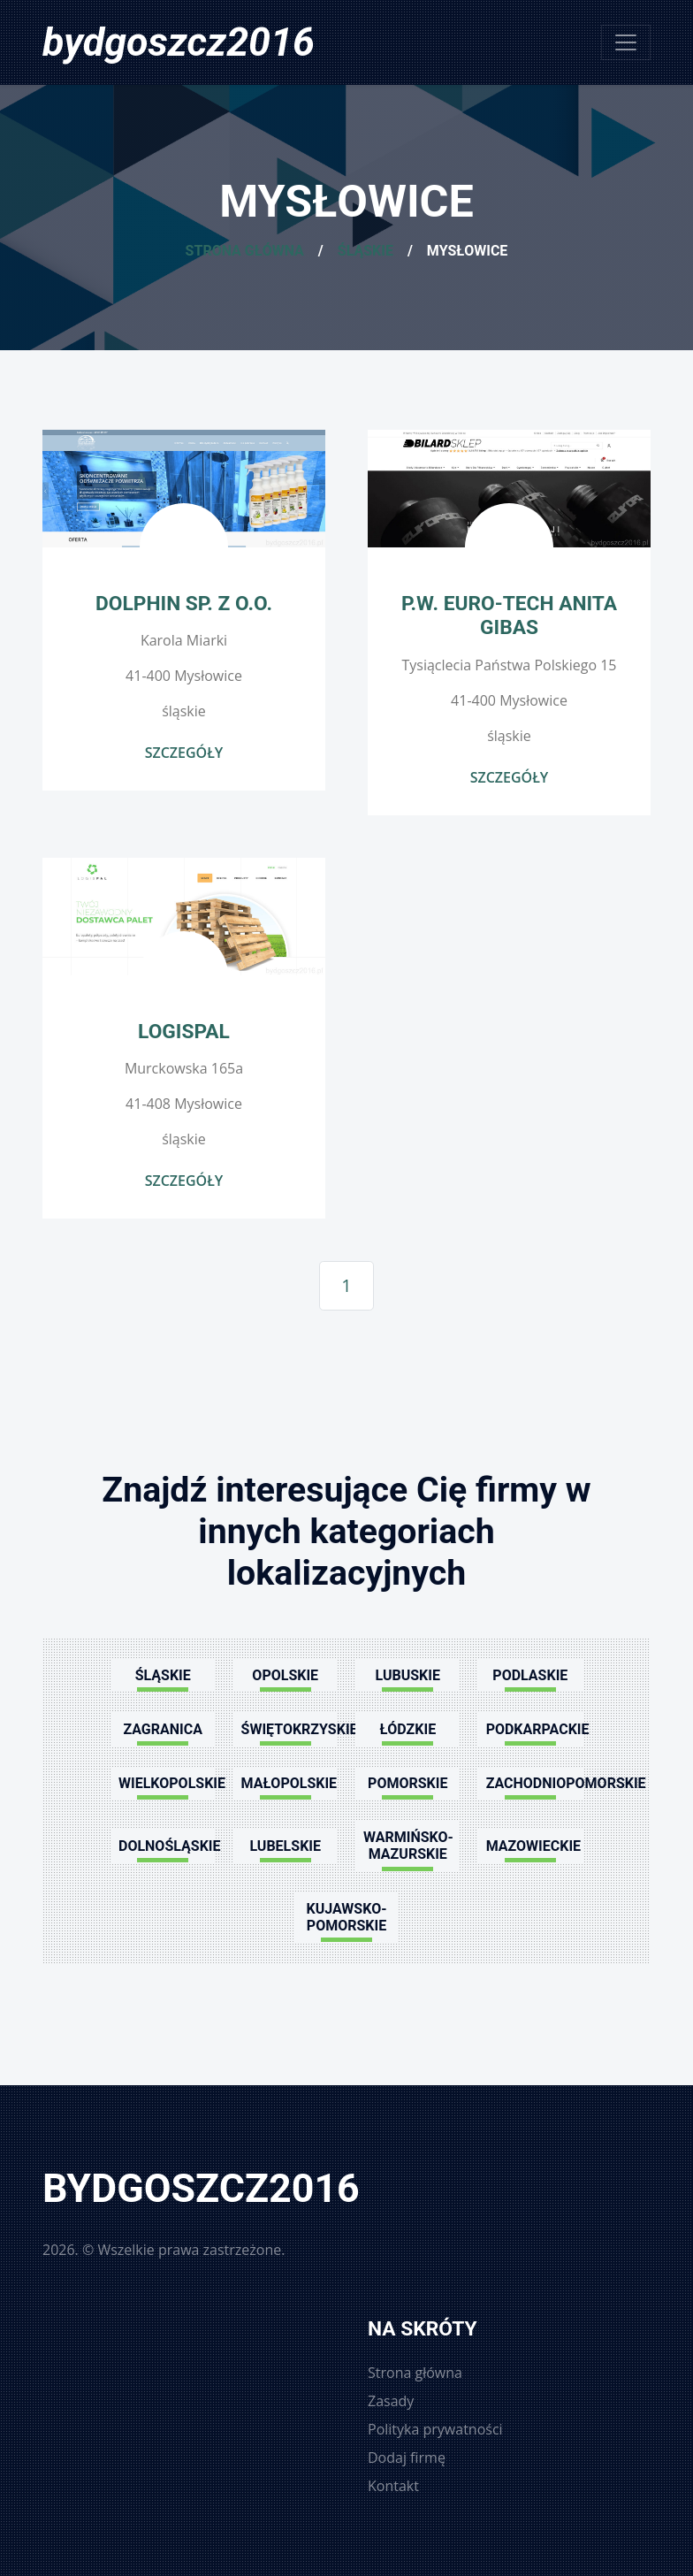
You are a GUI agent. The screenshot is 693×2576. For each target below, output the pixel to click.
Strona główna (245, 250)
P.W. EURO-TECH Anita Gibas (509, 615)
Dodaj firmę (407, 2457)
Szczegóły (184, 752)
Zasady (391, 2401)
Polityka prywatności (435, 2429)
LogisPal (184, 1031)
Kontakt (393, 2486)
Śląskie (365, 250)
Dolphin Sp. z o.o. (183, 603)
